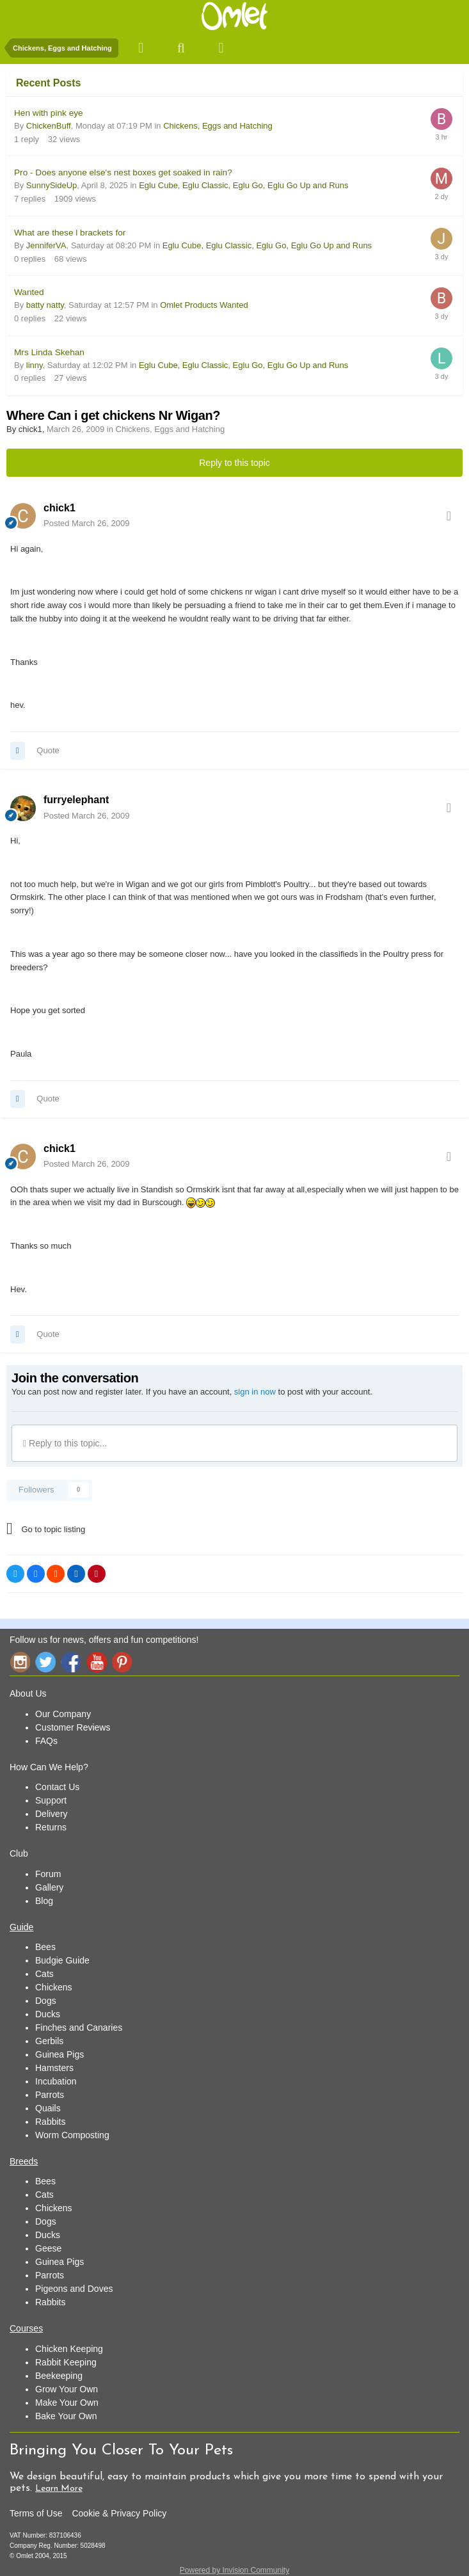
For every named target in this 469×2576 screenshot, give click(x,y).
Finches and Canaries (78, 2027)
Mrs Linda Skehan (49, 352)
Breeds (24, 2161)
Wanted (29, 292)
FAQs (46, 1741)
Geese (48, 2248)
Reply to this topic (234, 463)
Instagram (20, 1661)
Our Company (63, 1714)
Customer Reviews (72, 1727)
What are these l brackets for (69, 232)
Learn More (59, 2488)
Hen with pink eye (48, 113)
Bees (45, 1947)
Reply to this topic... (65, 1443)
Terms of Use (36, 2513)
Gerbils (49, 2041)
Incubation (56, 2081)
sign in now (255, 1391)
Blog (44, 1901)
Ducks (47, 2014)
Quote (47, 750)
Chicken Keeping (69, 2349)
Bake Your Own (66, 2416)
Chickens (53, 1987)
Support (51, 1800)
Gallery (49, 1887)
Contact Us (57, 1787)
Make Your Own (67, 2402)
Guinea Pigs (59, 2054)
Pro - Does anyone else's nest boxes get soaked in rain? (123, 172)
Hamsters (54, 2068)
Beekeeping (59, 2376)
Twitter (45, 1661)
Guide (21, 1927)
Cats (44, 1974)
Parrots (49, 2095)
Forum (48, 1874)
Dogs (45, 2001)
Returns (51, 1827)
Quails (48, 2108)
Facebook (71, 1661)
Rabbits (50, 2121)
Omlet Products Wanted (204, 305)
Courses (26, 2328)
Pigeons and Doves (74, 2289)
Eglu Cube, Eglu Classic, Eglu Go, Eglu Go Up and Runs (243, 185)
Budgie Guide (62, 1960)
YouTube (96, 1661)
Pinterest (122, 1661)
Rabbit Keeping (66, 2362)
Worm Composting (72, 2135)
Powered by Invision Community (234, 2570)
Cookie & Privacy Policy (119, 2513)
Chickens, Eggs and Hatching (218, 126)
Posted (86, 523)
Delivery (51, 1814)
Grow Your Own (66, 2389)
